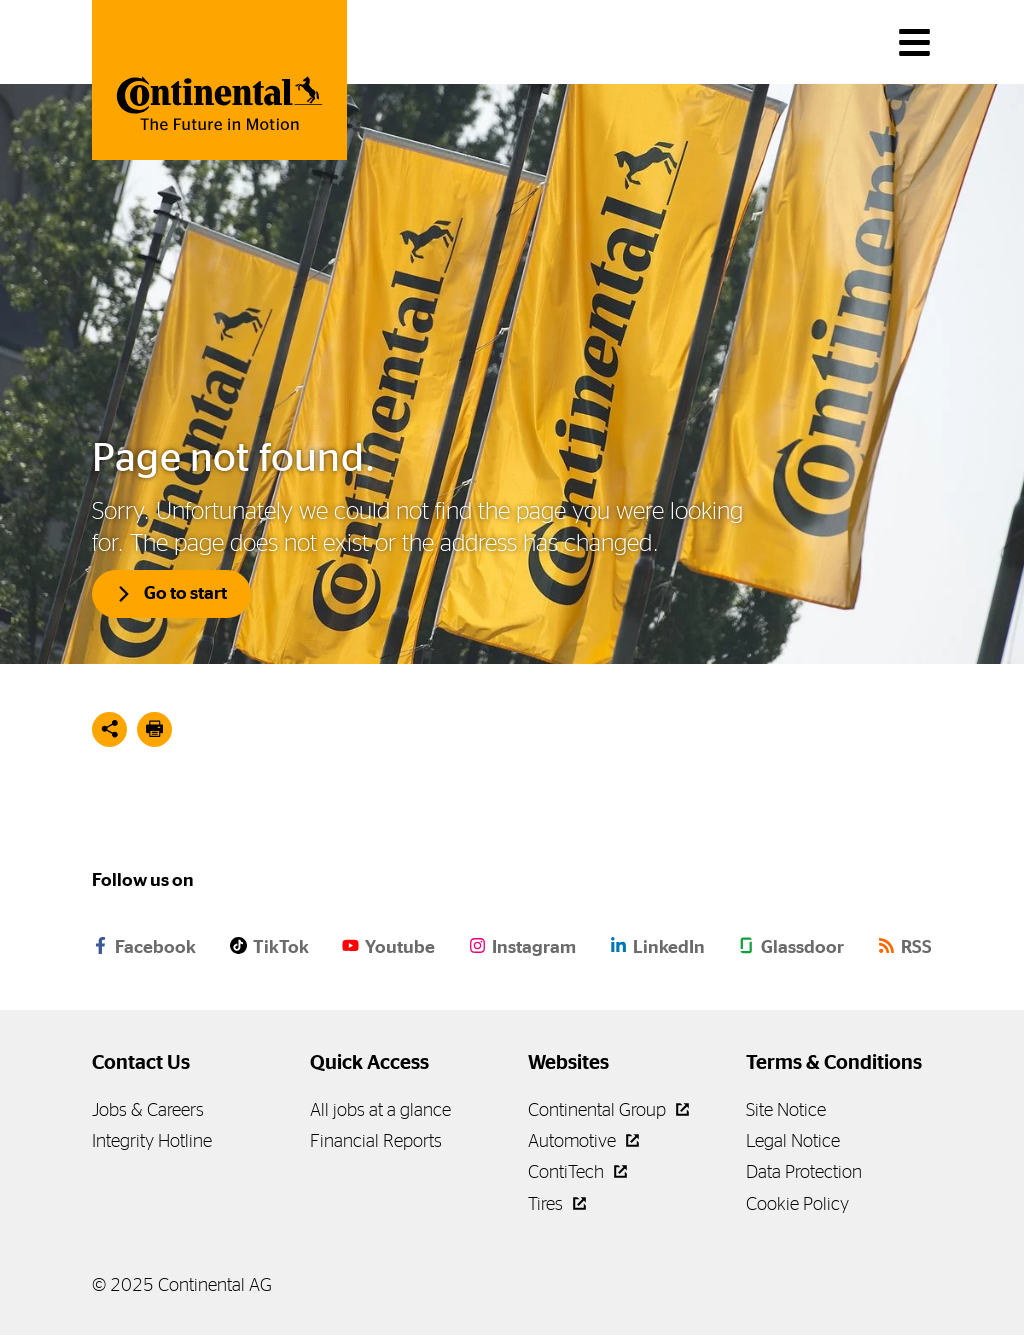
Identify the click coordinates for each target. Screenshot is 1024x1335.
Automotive (583, 1140)
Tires (557, 1203)
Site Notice (786, 1109)
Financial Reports (376, 1140)
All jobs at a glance (380, 1109)
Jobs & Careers (148, 1109)
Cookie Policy (797, 1203)
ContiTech (577, 1171)
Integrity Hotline (152, 1140)
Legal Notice (793, 1140)
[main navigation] (914, 42)
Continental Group (608, 1109)
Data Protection (804, 1171)
